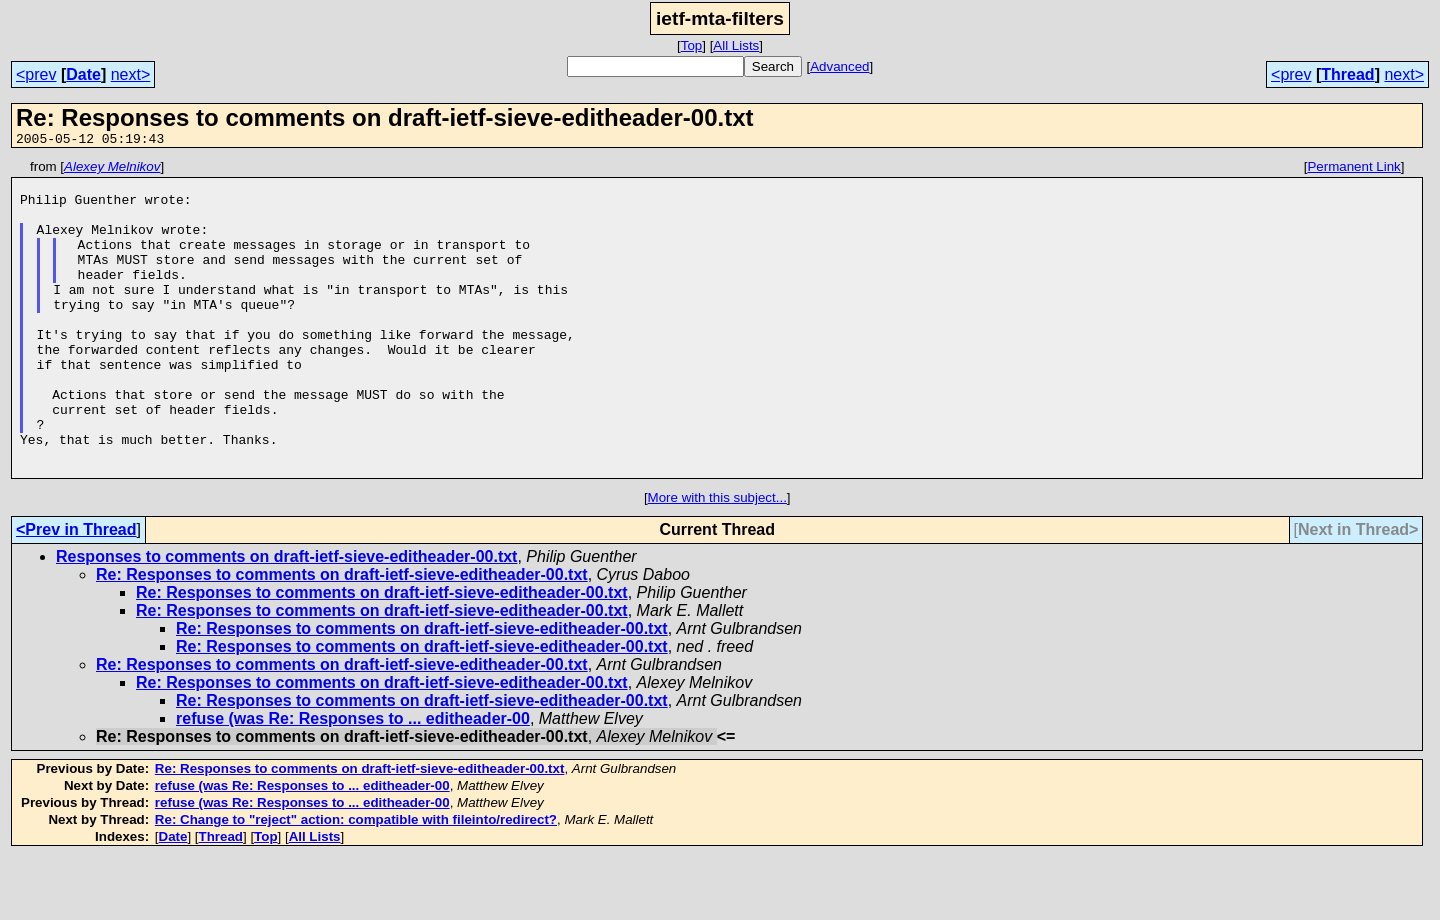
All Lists (736, 45)
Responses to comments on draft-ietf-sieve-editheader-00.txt (286, 619)
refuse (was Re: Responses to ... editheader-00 (353, 781)
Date (83, 74)
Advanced (839, 66)
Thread (1347, 74)
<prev (36, 74)
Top (692, 45)
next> (131, 74)
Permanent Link (1353, 169)
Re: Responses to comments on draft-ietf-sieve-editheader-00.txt (342, 637)
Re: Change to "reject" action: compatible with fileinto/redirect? (356, 882)
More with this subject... (717, 560)
